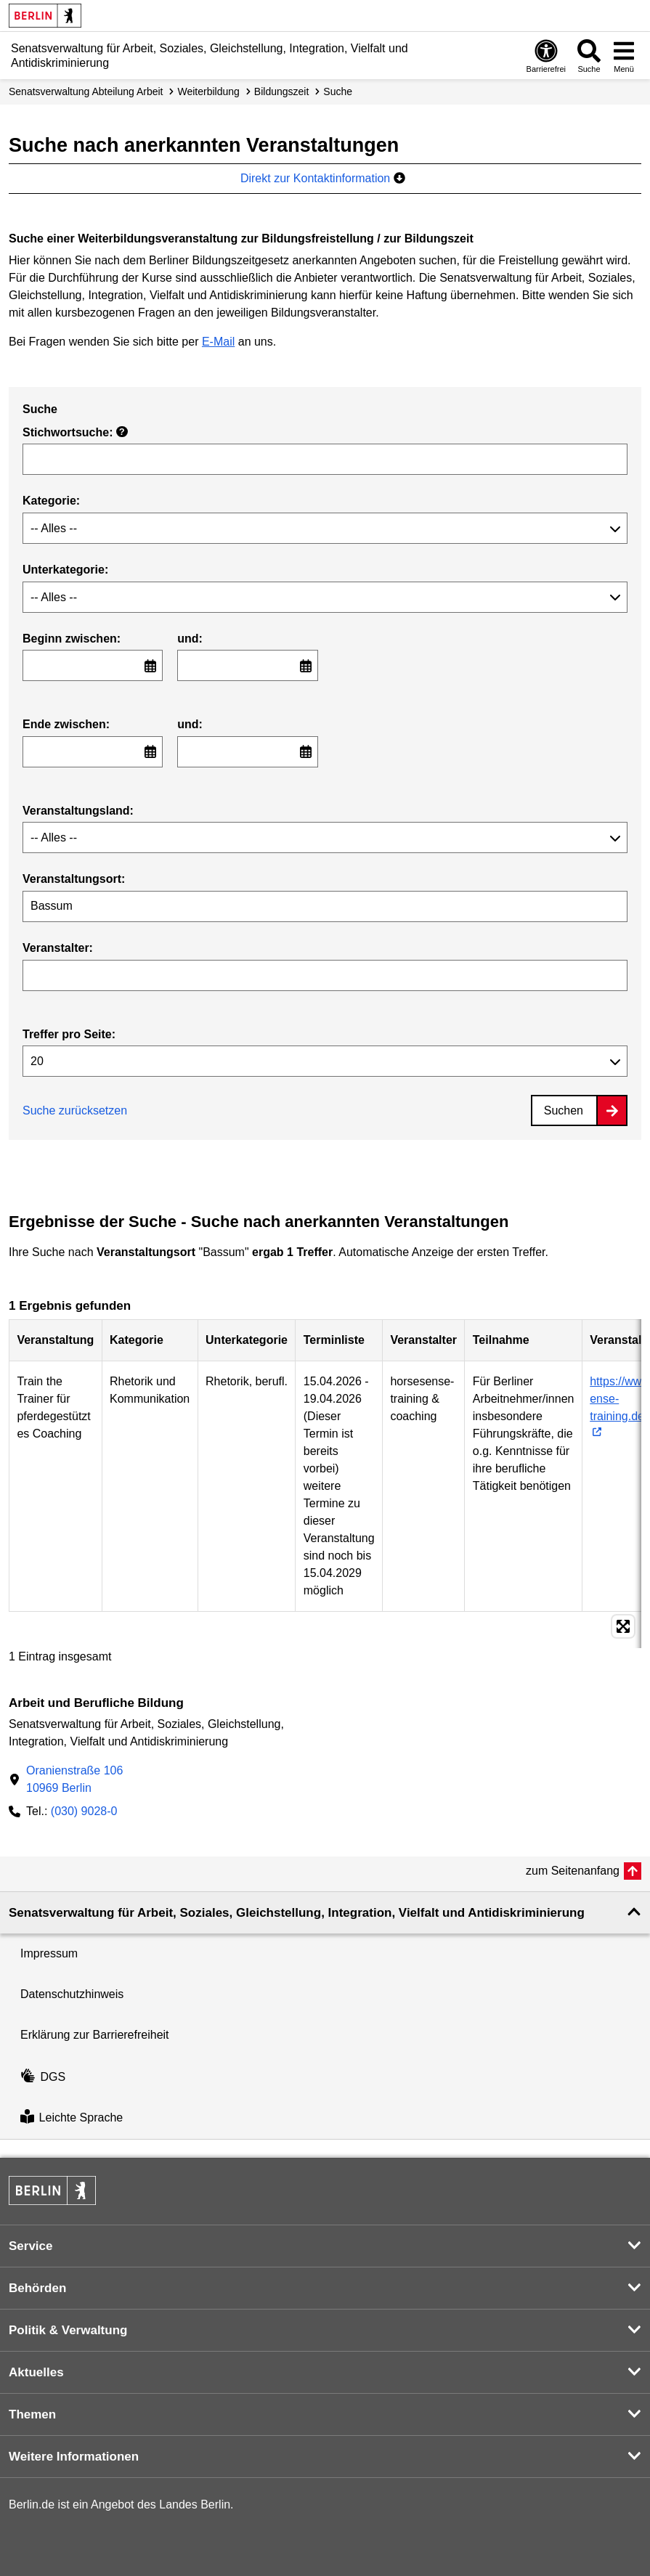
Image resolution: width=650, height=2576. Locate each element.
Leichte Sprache (71, 2118)
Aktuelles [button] (36, 2372)
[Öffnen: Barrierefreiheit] (546, 55)
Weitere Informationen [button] (74, 2456)
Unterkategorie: (65, 569)
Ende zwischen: (66, 724)
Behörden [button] (37, 2288)
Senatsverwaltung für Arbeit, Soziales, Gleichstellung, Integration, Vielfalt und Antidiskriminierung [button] (297, 1913)
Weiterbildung (208, 91)
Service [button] (31, 2246)
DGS (42, 2077)
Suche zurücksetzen (75, 1110)
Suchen (563, 1110)
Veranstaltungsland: (78, 810)
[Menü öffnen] (623, 55)
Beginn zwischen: (72, 638)
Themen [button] (32, 2414)
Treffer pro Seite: (69, 1034)
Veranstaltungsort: (74, 879)
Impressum (49, 1953)
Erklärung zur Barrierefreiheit (94, 2035)
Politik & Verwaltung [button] (68, 2330)
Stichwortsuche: (75, 432)
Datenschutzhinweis (71, 1994)
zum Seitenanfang (572, 1870)
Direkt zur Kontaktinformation (322, 178)
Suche (337, 91)
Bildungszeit (281, 91)
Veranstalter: (58, 948)
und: (190, 638)
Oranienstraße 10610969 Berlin (74, 1779)
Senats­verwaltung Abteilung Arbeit (86, 91)
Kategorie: (51, 500)
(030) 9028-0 (84, 1811)
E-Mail (218, 341)
